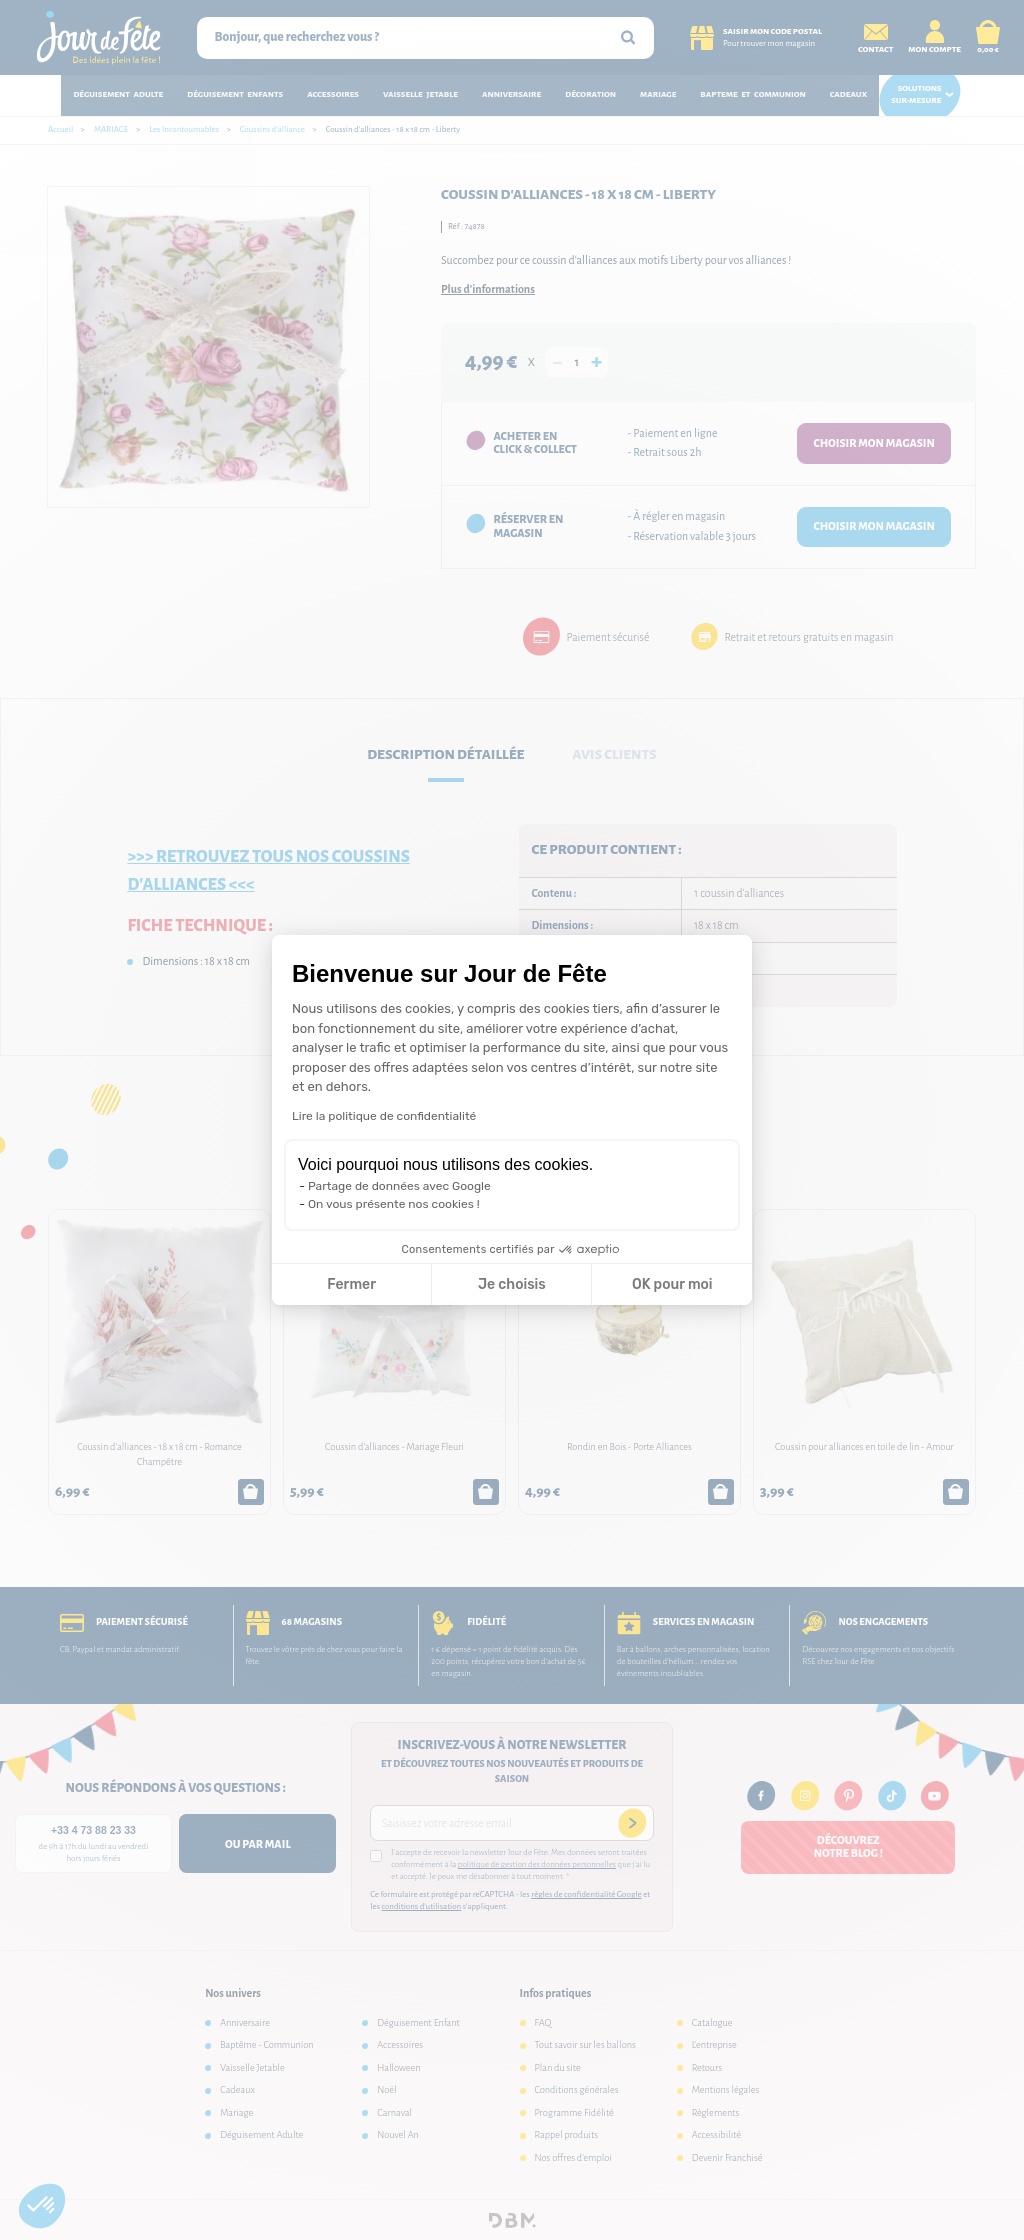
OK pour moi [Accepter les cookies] (672, 1284)
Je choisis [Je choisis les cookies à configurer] (512, 1284)
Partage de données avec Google (399, 1186)
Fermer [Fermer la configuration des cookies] (351, 1284)
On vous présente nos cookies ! (394, 1204)
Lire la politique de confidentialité (384, 1116)
